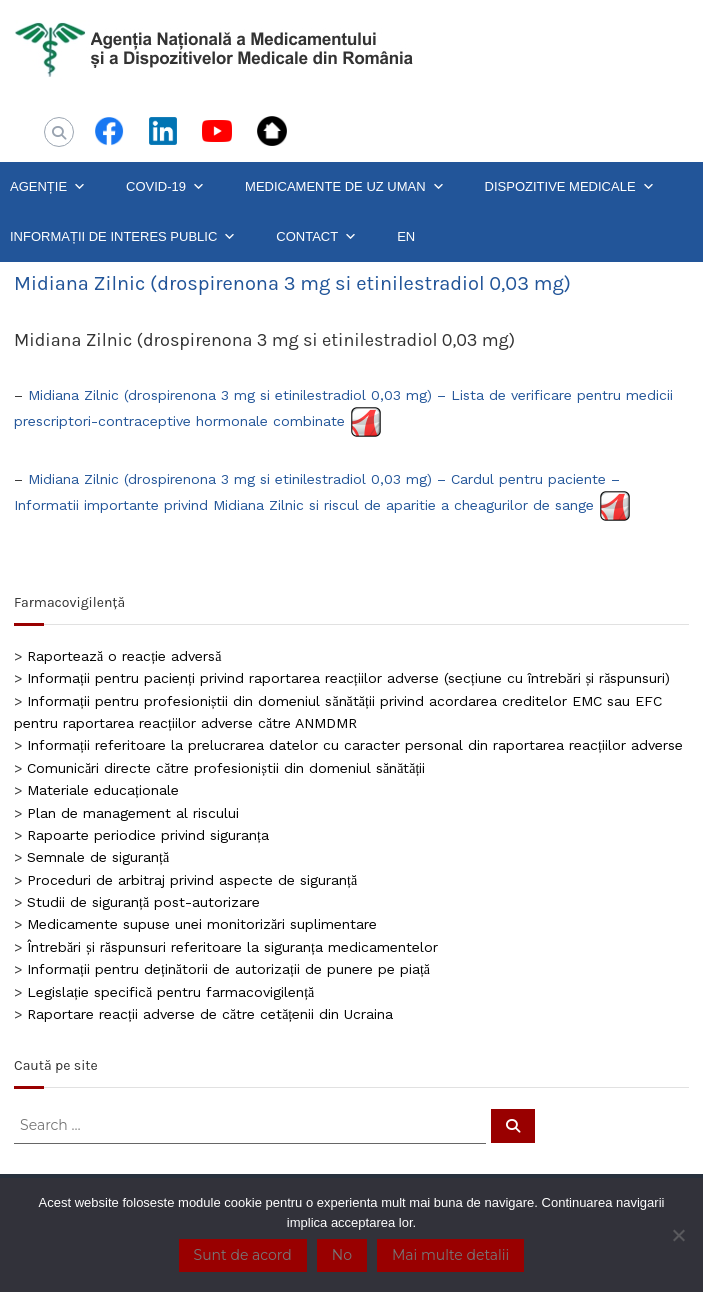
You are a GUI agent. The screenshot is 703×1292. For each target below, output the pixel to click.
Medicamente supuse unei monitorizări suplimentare (202, 924)
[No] (678, 1235)
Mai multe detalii (450, 1255)
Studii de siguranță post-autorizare (143, 902)
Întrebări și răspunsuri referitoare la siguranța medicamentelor (232, 947)
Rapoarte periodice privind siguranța (148, 835)
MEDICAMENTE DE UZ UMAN (345, 187)
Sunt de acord (243, 1255)
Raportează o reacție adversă (124, 656)
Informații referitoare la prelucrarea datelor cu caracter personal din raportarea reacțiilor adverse (355, 745)
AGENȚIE (48, 187)
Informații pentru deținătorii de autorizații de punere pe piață (228, 969)
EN (406, 236)
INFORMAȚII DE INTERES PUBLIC (123, 237)
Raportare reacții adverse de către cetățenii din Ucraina (210, 1014)
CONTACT (316, 237)
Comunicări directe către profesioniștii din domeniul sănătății (226, 768)
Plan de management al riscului (133, 813)
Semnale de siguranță (98, 857)
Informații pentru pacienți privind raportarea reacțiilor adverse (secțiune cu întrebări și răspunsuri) (348, 678)
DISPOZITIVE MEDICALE (570, 187)
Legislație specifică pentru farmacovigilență (170, 992)
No (342, 1255)
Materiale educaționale (103, 790)
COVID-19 (165, 187)
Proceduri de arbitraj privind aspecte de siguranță (192, 880)
